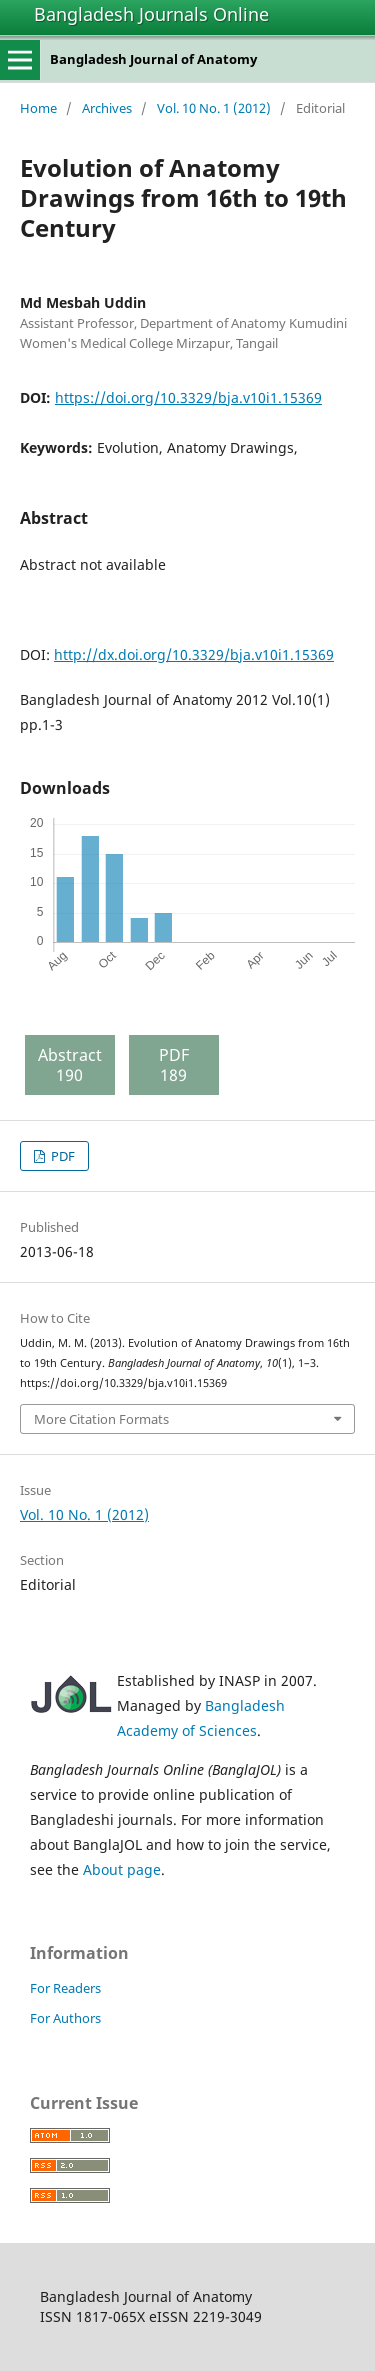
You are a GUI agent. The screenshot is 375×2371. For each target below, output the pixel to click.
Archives (107, 108)
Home (38, 108)
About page (122, 1869)
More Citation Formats (101, 1419)
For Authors (65, 2018)
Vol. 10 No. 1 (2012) (214, 108)
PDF (61, 1156)
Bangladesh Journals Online (151, 14)
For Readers (65, 1988)
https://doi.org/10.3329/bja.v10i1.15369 (188, 397)
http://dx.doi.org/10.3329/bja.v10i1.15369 (194, 654)
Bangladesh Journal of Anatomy (153, 59)
